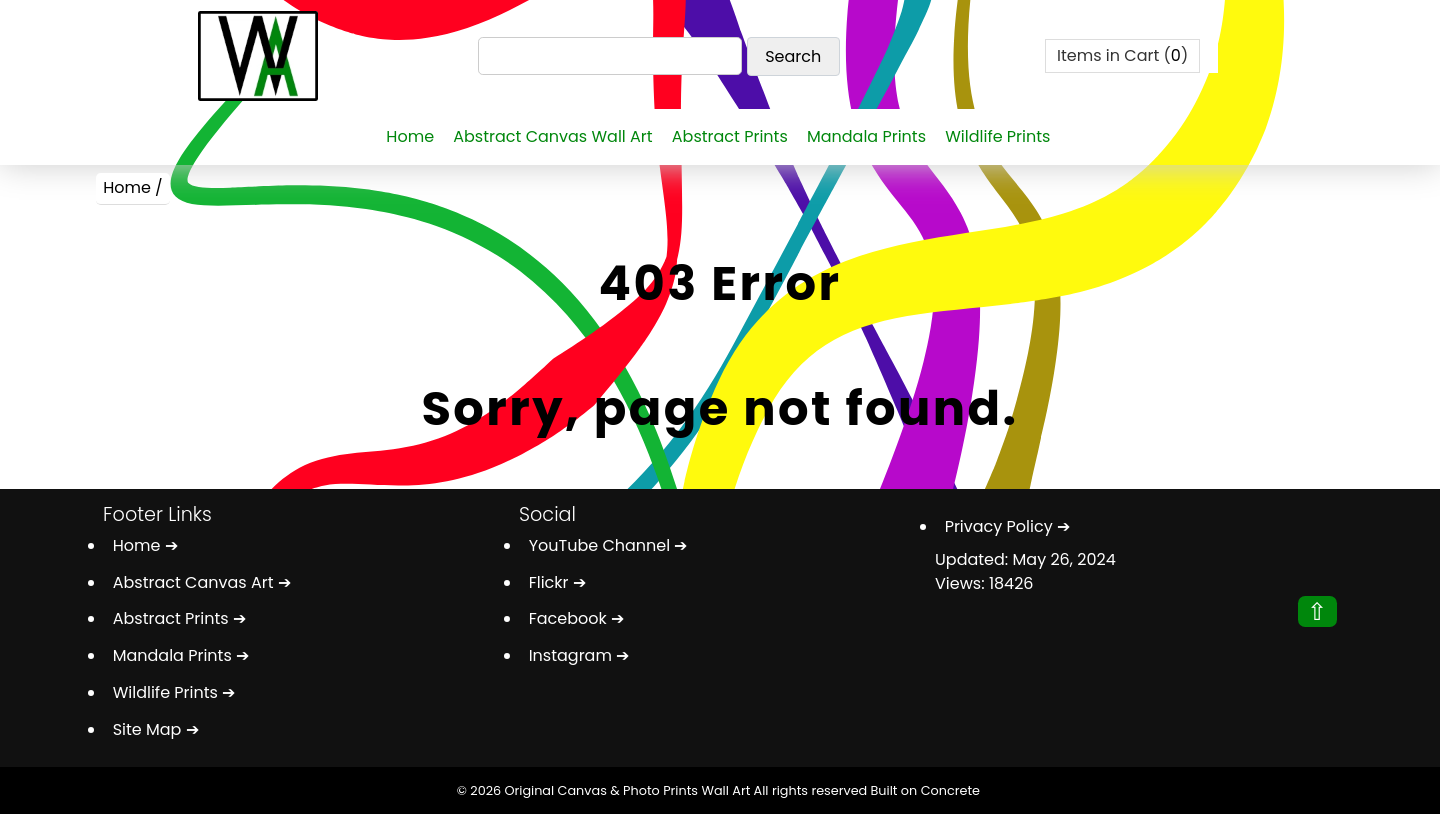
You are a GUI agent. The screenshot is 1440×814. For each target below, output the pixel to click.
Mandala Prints (866, 136)
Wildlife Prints (997, 136)
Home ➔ (145, 545)
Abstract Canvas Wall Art (552, 136)
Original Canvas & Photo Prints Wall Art (627, 790)
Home (410, 136)
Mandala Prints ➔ (181, 655)
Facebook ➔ (576, 618)
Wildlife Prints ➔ (174, 692)
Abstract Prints (730, 136)
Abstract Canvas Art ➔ (202, 582)
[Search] (610, 56)
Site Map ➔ (156, 729)
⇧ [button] (1317, 611)
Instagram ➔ (579, 655)
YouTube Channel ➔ (608, 545)
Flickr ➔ (557, 582)
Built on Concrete (925, 790)
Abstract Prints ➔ (179, 618)
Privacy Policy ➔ (1007, 526)
